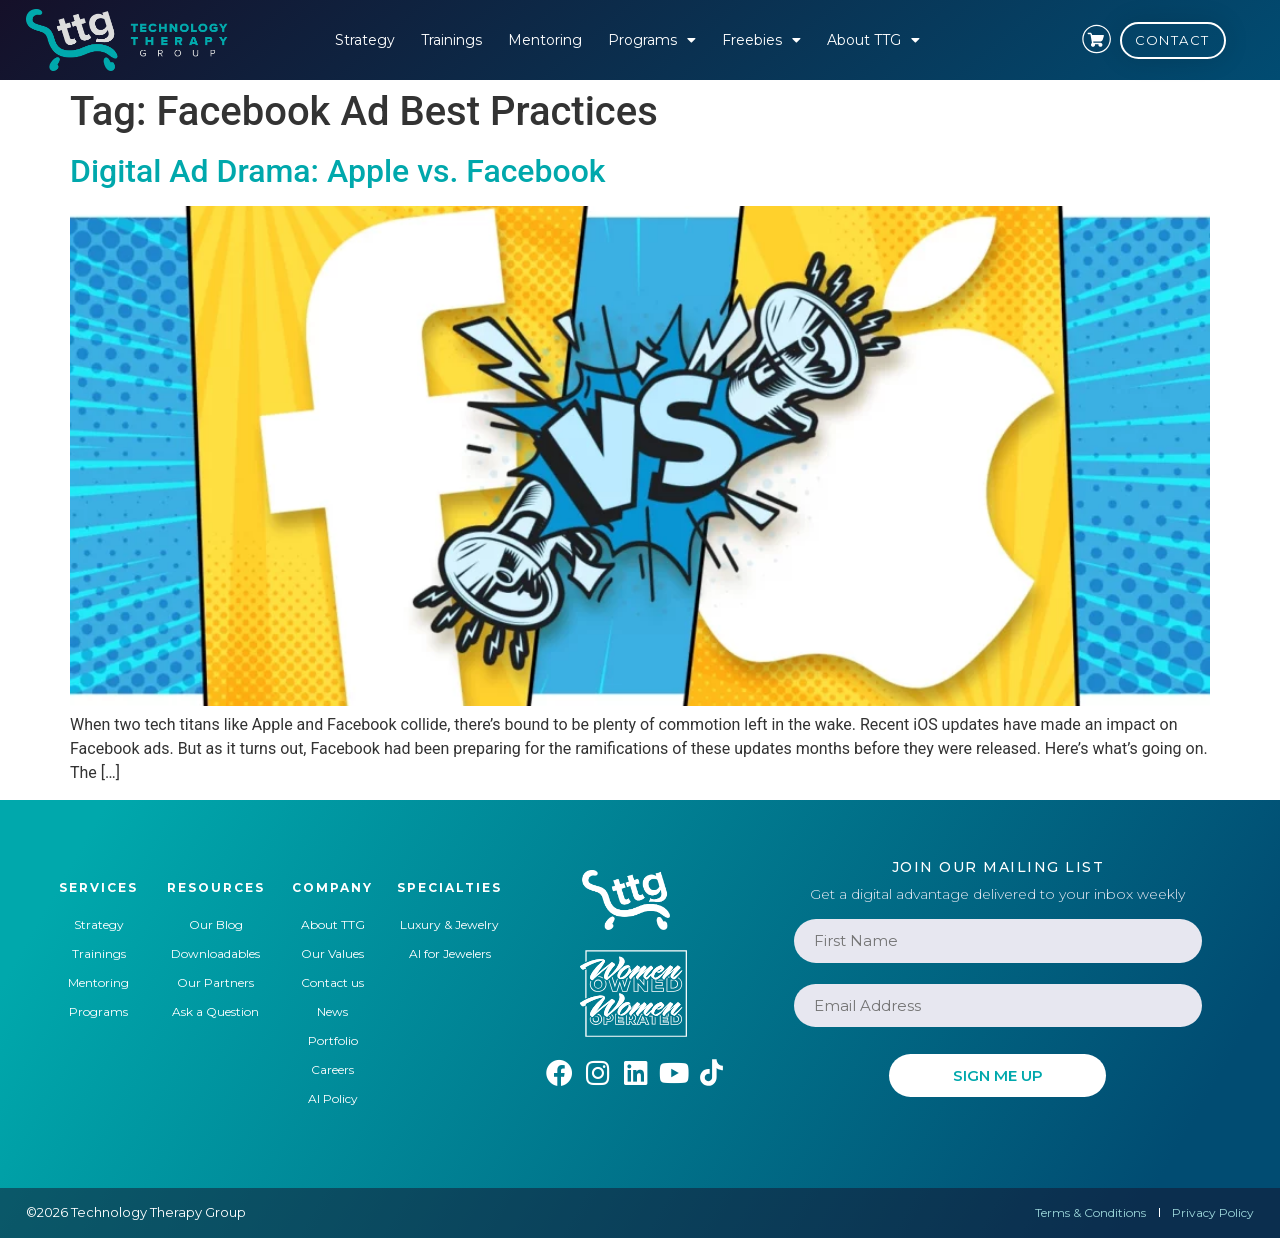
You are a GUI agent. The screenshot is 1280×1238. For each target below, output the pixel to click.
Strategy (365, 40)
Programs (652, 40)
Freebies (761, 40)
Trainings (451, 40)
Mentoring (545, 40)
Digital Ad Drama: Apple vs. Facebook (338, 171)
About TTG (873, 40)
